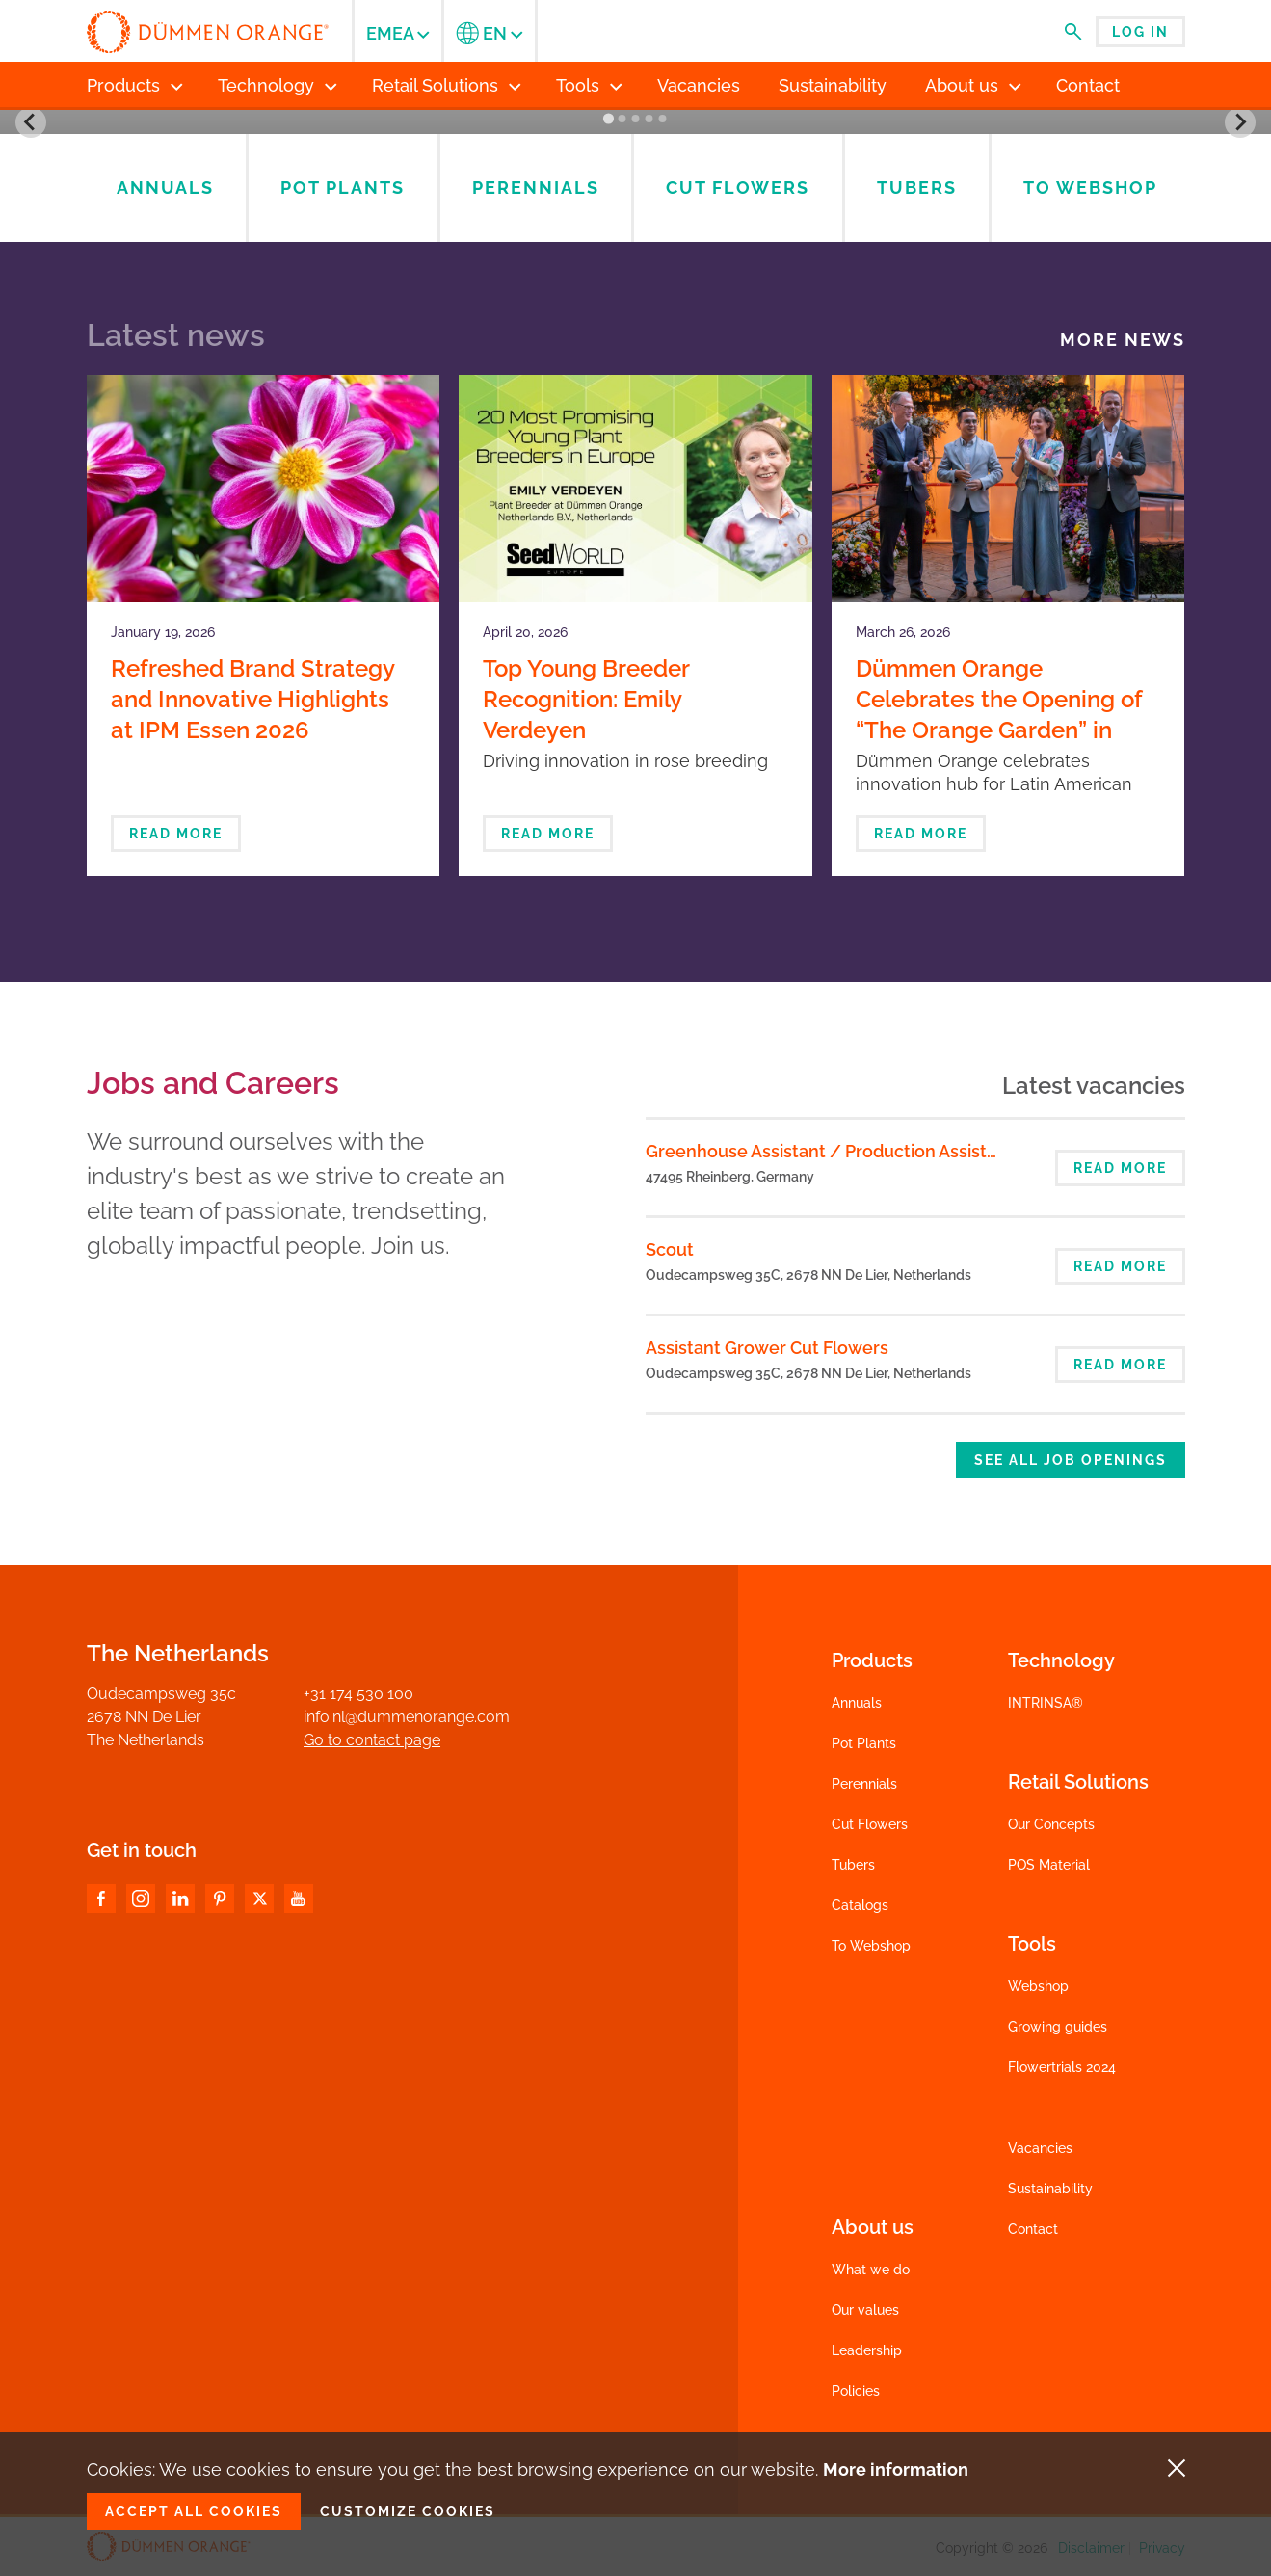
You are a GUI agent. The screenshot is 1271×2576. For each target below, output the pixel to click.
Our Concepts (1051, 1824)
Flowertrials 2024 (1062, 2067)
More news (1122, 340)
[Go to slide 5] (662, 118)
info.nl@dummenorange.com (407, 1717)
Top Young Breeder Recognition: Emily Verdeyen (586, 699)
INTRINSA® (1045, 1703)
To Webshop (871, 1945)
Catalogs (860, 1905)
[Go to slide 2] (621, 118)
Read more (176, 833)
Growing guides (1057, 2026)
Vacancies (1040, 2148)
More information (895, 2469)
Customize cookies (407, 2511)
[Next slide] (1240, 122)
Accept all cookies (193, 2511)
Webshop (1038, 1986)
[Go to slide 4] (648, 118)
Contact (1033, 2229)
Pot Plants (864, 1743)
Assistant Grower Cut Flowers (767, 1348)
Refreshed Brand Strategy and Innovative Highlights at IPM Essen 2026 (252, 699)
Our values (865, 2310)
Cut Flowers (870, 1824)
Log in (1140, 32)
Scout (670, 1249)
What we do (871, 2269)
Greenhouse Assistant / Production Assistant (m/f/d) (863, 1151)
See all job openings (1070, 1460)
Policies (856, 2391)
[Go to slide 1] (608, 119)
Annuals (857, 1703)
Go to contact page (372, 1740)
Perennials (864, 1784)
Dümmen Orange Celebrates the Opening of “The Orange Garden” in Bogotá (999, 714)
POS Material (1049, 1864)
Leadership (867, 2350)
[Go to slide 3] (635, 118)
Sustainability (1050, 2188)
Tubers (853, 1864)
